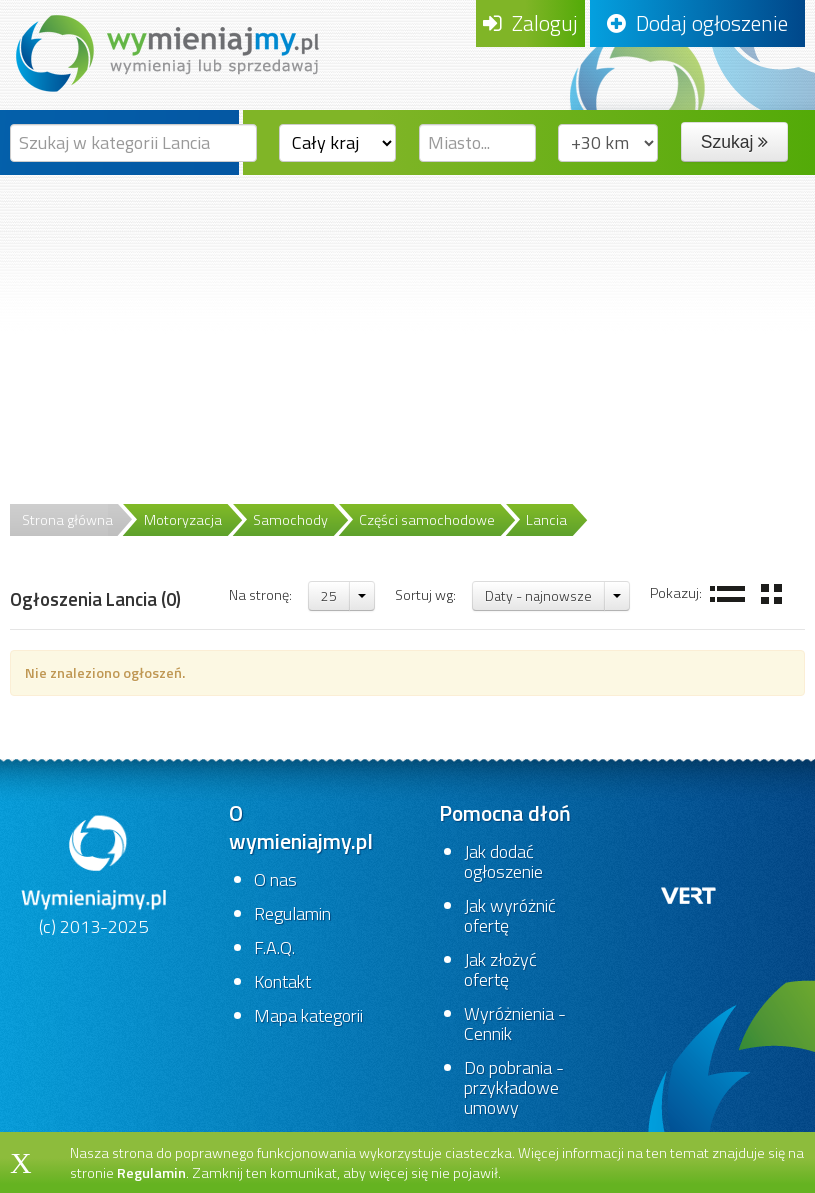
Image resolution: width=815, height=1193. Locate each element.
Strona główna (67, 520)
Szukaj (734, 142)
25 (329, 595)
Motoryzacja (183, 520)
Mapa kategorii (308, 1015)
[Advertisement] (407, 325)
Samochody (290, 520)
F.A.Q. (274, 947)
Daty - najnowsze (538, 595)
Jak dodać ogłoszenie (503, 861)
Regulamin (292, 913)
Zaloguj (530, 23)
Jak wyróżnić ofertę (510, 915)
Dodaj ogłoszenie (697, 23)
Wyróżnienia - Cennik (515, 1023)
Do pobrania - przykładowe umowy (514, 1087)
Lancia (546, 520)
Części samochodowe (427, 520)
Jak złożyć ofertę (500, 969)
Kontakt (282, 981)
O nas (275, 879)
